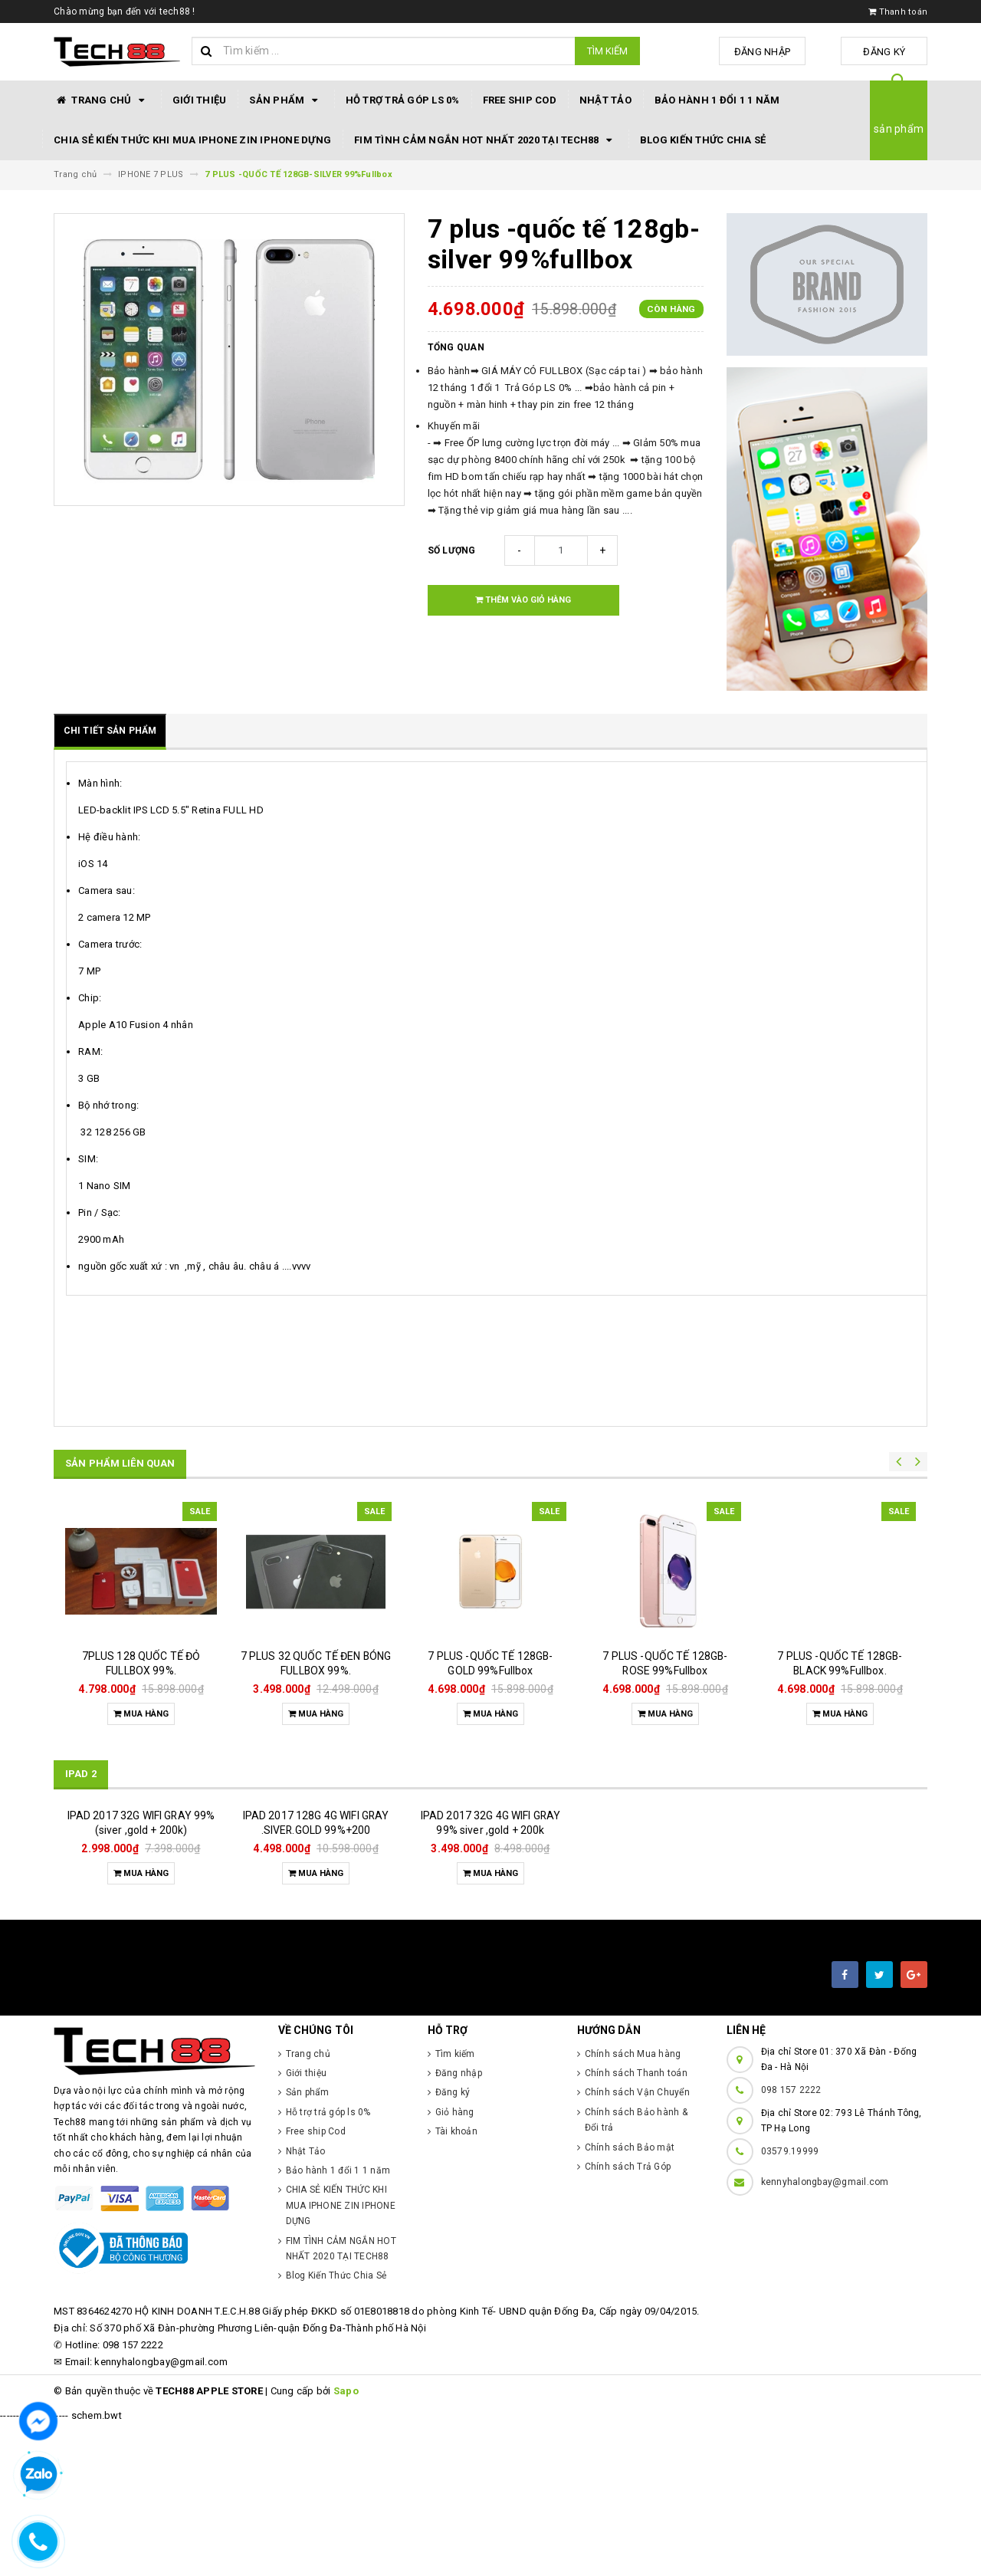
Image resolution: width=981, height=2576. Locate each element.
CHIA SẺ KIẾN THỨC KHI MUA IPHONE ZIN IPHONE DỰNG (192, 140)
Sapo (346, 2542)
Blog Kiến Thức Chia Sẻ (703, 140)
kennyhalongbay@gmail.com (825, 2333)
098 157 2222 (791, 2241)
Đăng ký (889, 52)
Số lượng (452, 550)
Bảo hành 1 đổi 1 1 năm (717, 100)
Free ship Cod (519, 100)
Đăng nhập (777, 52)
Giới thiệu (199, 100)
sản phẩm (899, 129)
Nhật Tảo (605, 100)
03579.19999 (790, 2303)
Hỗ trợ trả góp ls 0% (403, 100)
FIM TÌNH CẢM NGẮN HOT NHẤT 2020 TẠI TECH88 (485, 140)
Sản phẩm (285, 100)
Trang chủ (101, 100)
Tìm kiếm (607, 51)
